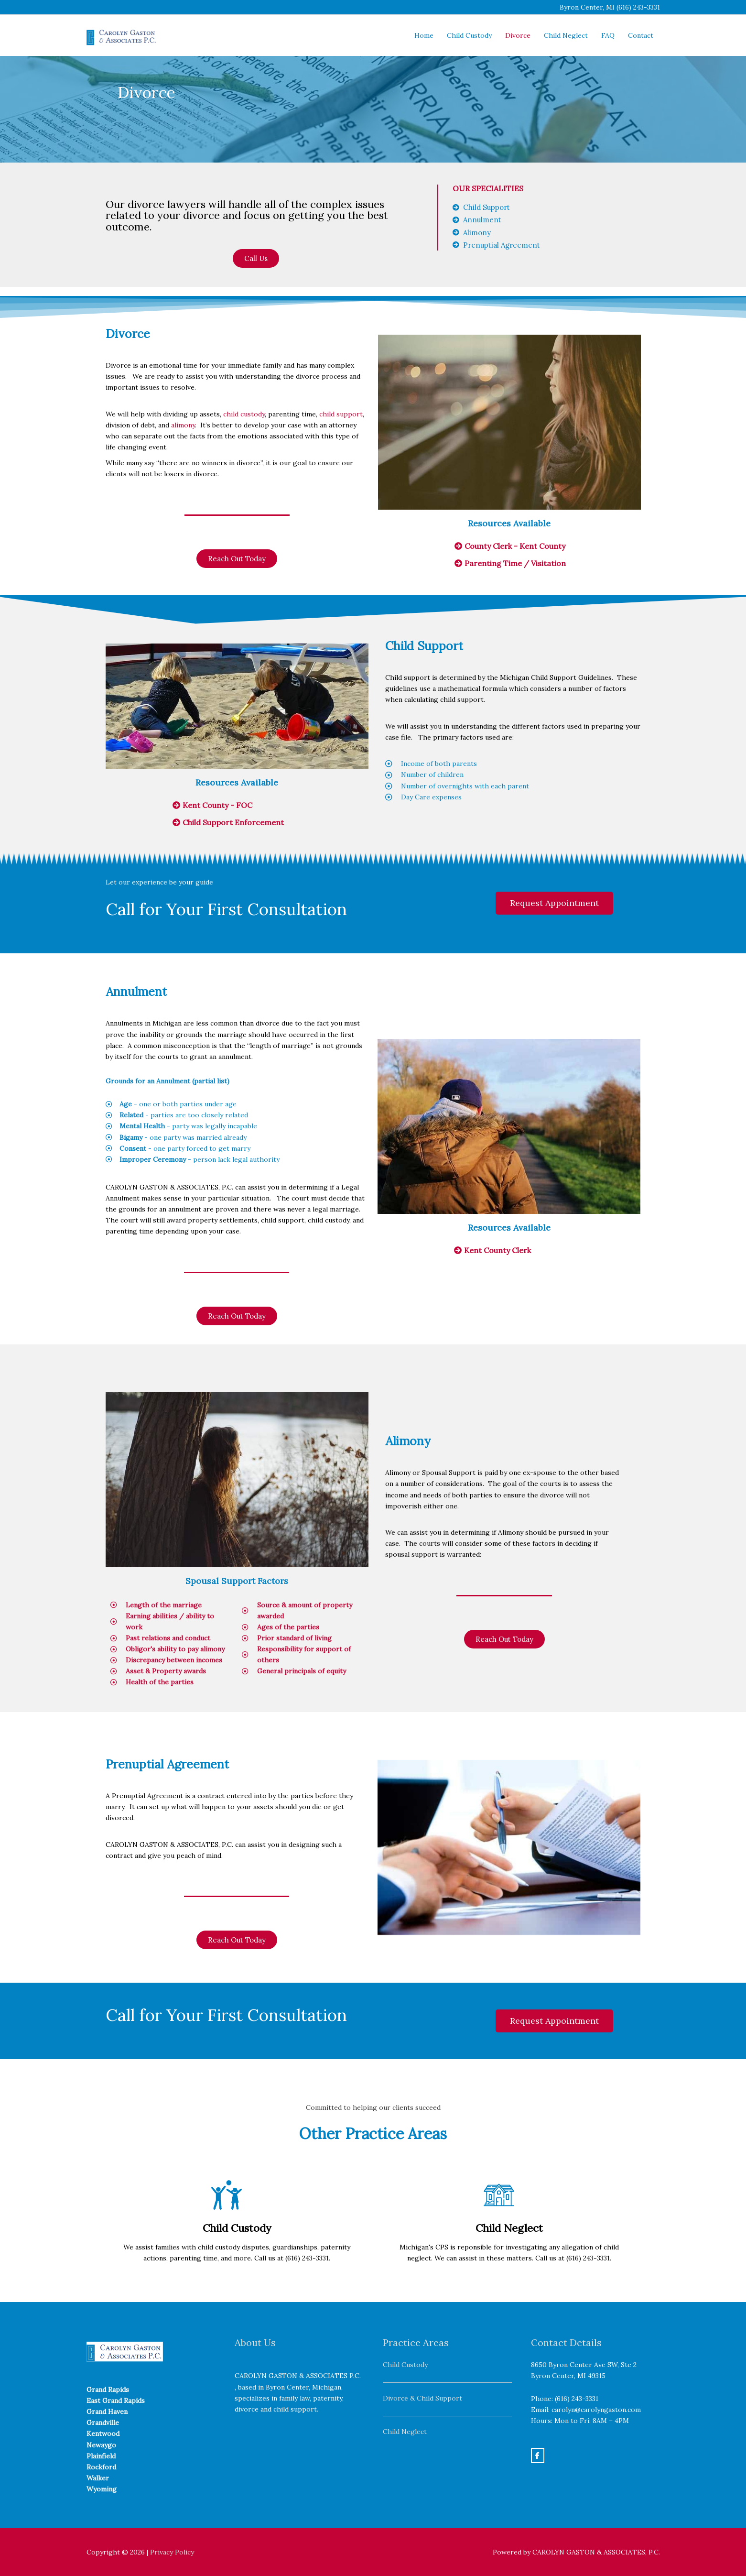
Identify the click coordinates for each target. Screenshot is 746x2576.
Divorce (517, 35)
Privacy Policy (172, 2552)
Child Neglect (566, 35)
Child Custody (469, 35)
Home (423, 35)
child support (341, 414)
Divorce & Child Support (422, 2398)
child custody (244, 414)
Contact (640, 35)
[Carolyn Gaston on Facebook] (537, 2455)
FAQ (608, 35)
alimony (183, 425)
